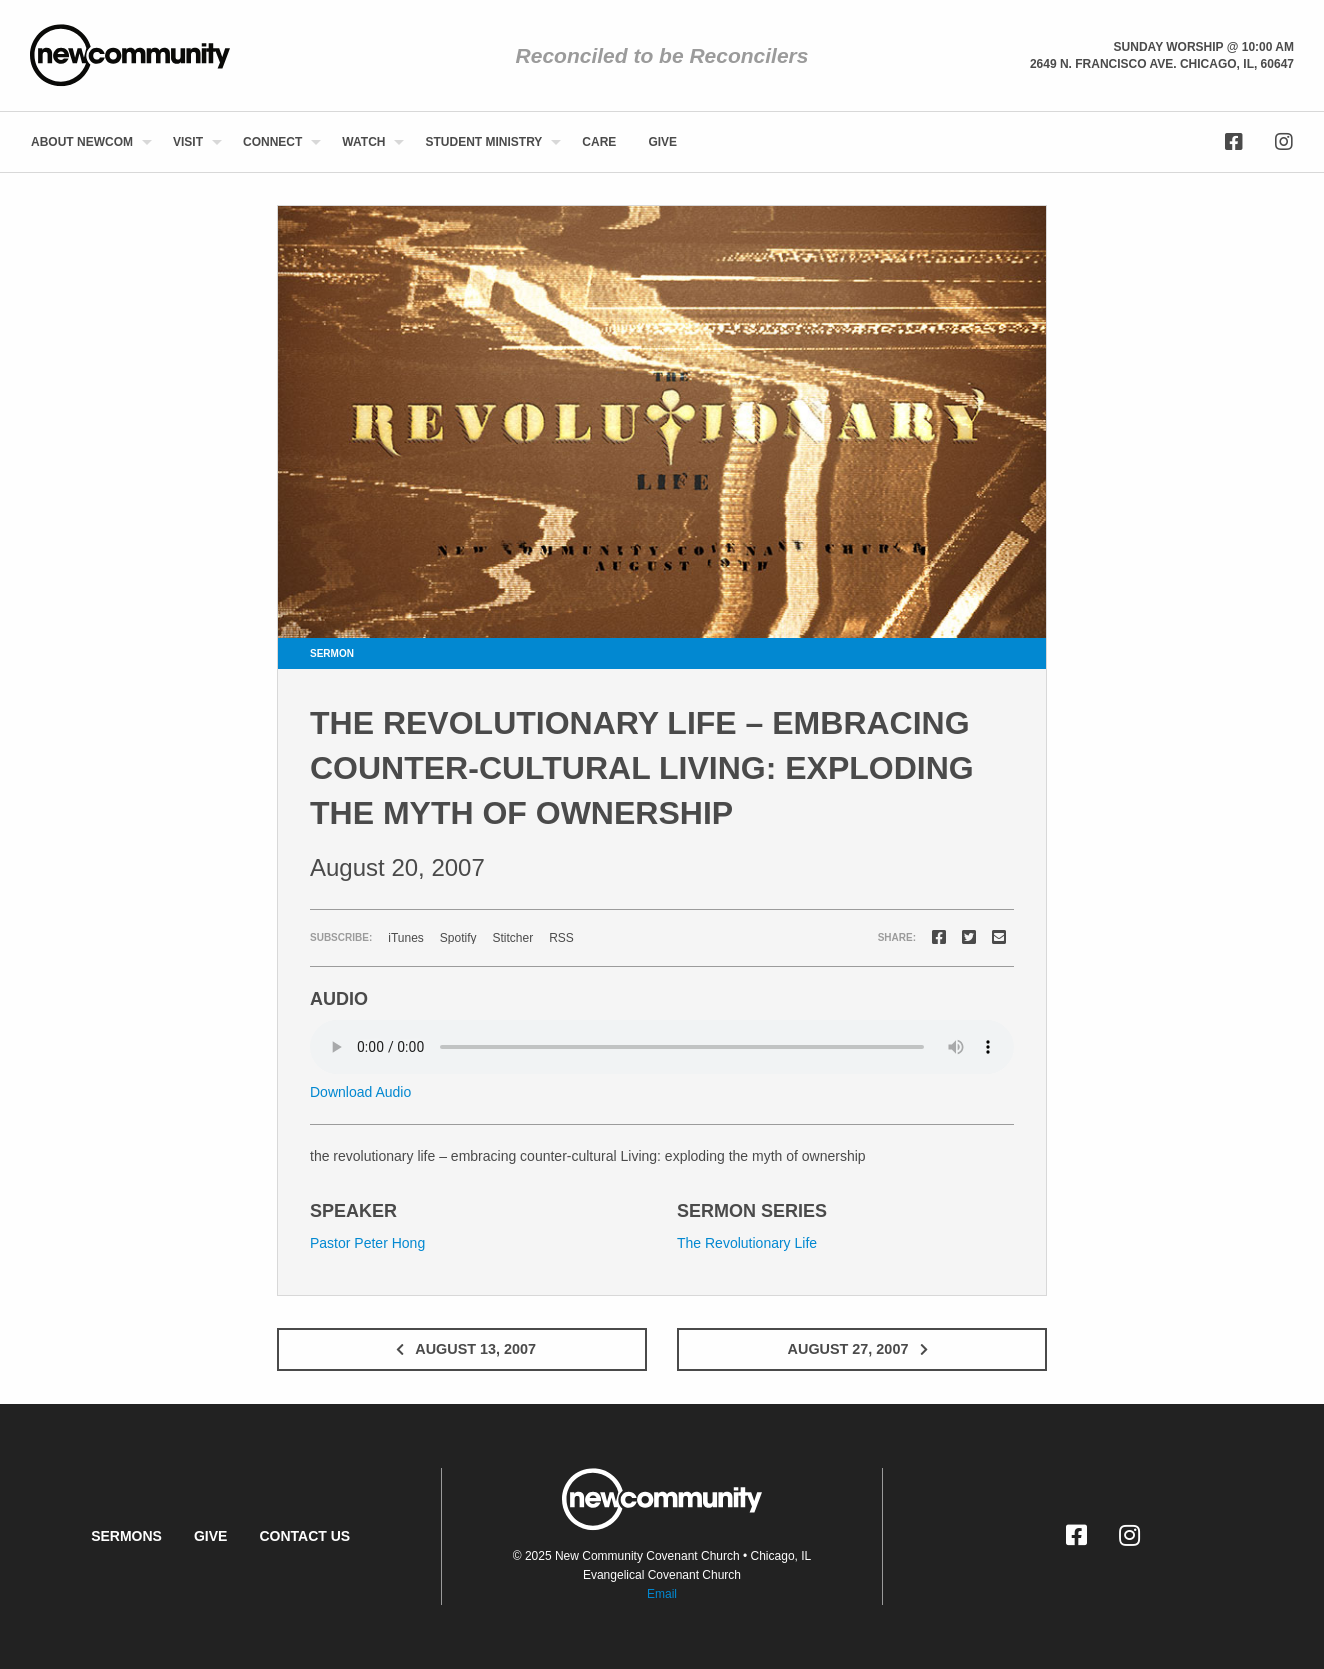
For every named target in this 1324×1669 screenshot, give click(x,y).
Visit (188, 142)
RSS (561, 938)
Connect (272, 142)
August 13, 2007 (462, 1349)
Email (662, 1594)
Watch (363, 142)
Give (662, 142)
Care (599, 142)
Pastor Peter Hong (367, 1243)
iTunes (406, 938)
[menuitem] (86, 142)
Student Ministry (483, 142)
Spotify (458, 938)
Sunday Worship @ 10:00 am (1204, 47)
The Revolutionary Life (747, 1243)
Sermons (126, 1536)
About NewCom (82, 142)
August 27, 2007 (862, 1349)
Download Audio (360, 1092)
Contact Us (304, 1536)
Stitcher (513, 938)
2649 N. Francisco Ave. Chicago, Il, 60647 (1162, 64)
